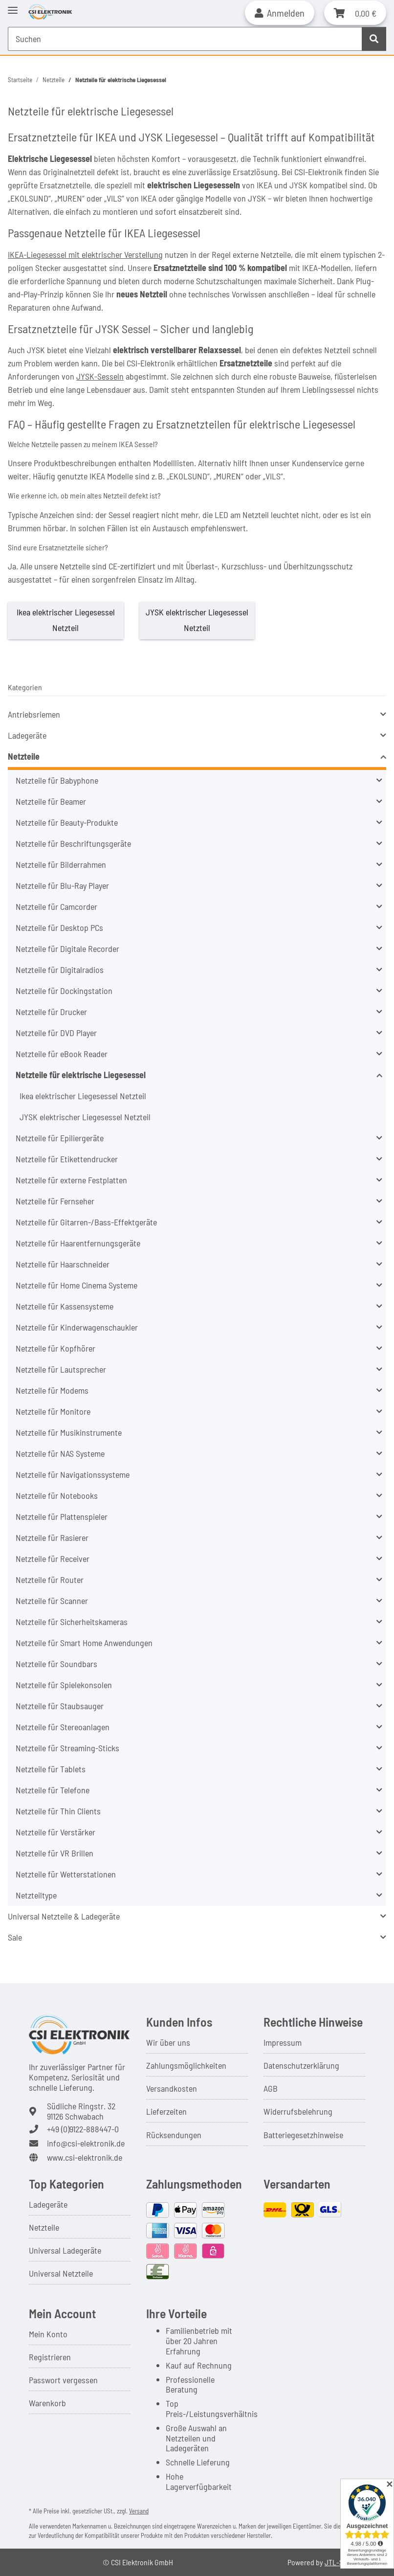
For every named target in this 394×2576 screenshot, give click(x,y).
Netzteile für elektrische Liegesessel (81, 1074)
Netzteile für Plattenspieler (62, 1516)
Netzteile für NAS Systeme (60, 1453)
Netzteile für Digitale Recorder (67, 948)
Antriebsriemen (34, 714)
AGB (270, 2088)
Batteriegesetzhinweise (303, 2134)
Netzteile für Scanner (52, 1600)
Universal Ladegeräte (65, 2250)
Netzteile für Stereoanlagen (62, 1726)
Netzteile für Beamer (51, 801)
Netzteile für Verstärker (55, 1832)
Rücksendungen (173, 2134)
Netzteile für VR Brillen (54, 1853)
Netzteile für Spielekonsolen (64, 1684)
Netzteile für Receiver (52, 1558)
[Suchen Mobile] (185, 39)
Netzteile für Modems (52, 1390)
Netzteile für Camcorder (56, 906)
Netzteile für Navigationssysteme (73, 1474)
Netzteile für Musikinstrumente (69, 1432)
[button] (279, 12)
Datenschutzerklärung (301, 2065)
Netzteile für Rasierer (52, 1537)
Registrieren (50, 2356)
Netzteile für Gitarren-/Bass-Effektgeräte (86, 1222)
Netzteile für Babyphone (57, 780)
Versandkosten (171, 2088)
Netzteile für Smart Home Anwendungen (84, 1642)
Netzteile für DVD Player (56, 1032)
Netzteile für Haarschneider (62, 1264)
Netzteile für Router (50, 1579)
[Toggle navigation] (13, 6)
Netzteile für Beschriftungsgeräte (73, 843)
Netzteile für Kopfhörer (55, 1348)
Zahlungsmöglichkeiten (186, 2065)
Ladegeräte (27, 735)
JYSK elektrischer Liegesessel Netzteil (85, 1116)
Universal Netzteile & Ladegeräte (64, 1916)
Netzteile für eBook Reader (62, 1053)
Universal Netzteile (61, 2273)
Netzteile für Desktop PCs (59, 927)
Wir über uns (168, 2042)
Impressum (282, 2042)
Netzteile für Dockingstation (64, 990)
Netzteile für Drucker (51, 1011)
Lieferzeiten (166, 2111)
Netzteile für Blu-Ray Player (62, 885)
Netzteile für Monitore (53, 1411)
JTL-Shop (340, 2562)
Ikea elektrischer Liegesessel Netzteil (83, 1095)
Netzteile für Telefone (52, 1790)
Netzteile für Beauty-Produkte (67, 822)
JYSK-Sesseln (100, 376)
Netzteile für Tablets (51, 1768)
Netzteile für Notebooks (57, 1495)
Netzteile (24, 756)
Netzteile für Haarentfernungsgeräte (78, 1243)
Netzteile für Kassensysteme (64, 1306)
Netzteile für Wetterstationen (66, 1874)
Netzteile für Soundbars (56, 1663)
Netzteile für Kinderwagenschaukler (77, 1327)
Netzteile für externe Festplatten (71, 1180)
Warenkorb (47, 2402)
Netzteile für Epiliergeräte (60, 1137)
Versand (139, 2511)
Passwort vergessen (63, 2379)
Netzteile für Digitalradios (60, 969)
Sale (15, 1937)
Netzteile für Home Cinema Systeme (76, 1285)
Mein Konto (48, 2333)
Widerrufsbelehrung (297, 2111)
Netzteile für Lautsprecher (61, 1369)
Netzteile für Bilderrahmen (61, 864)
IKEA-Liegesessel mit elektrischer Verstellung (85, 254)
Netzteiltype (36, 1895)
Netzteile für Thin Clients (58, 1811)
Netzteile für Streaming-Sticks (67, 1747)
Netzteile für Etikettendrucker (67, 1158)
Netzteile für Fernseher (55, 1201)
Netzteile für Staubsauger (60, 1705)
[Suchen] (374, 39)
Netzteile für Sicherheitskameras (72, 1621)
